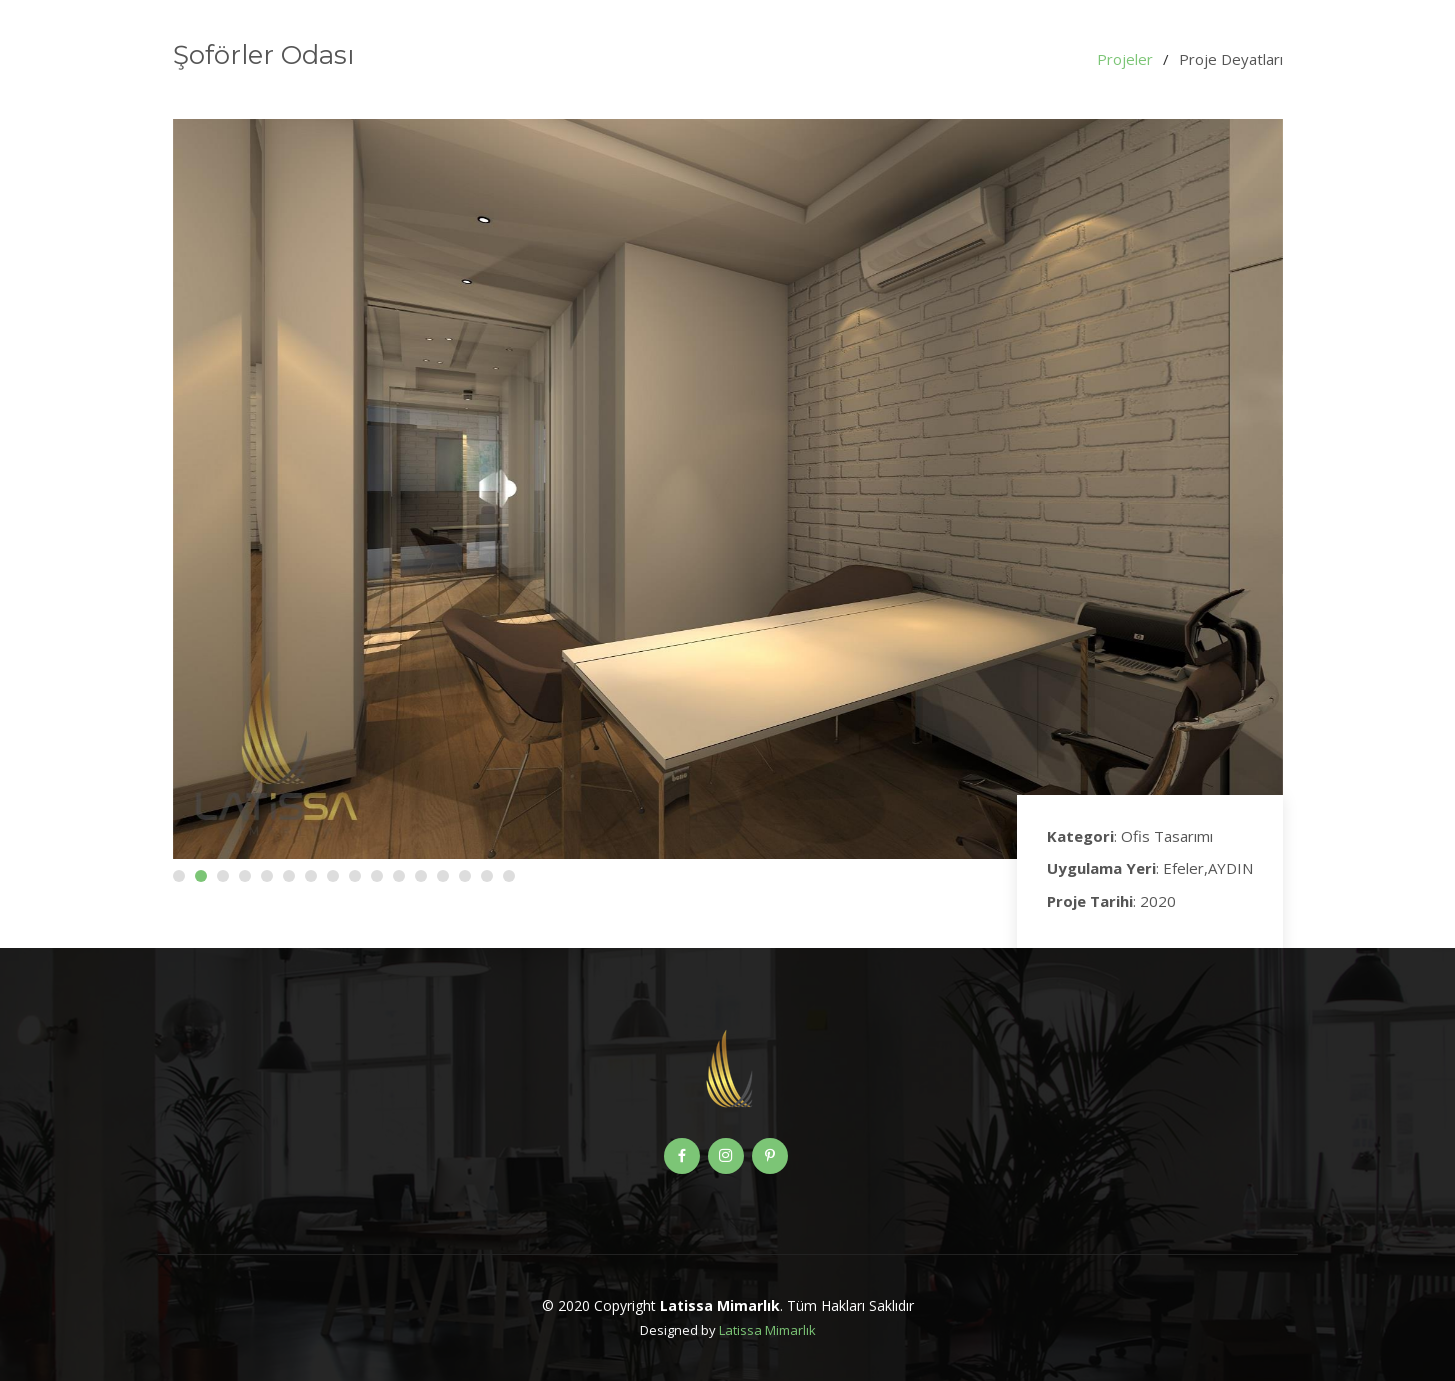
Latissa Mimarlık (767, 1330)
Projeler (1125, 59)
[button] (179, 876)
